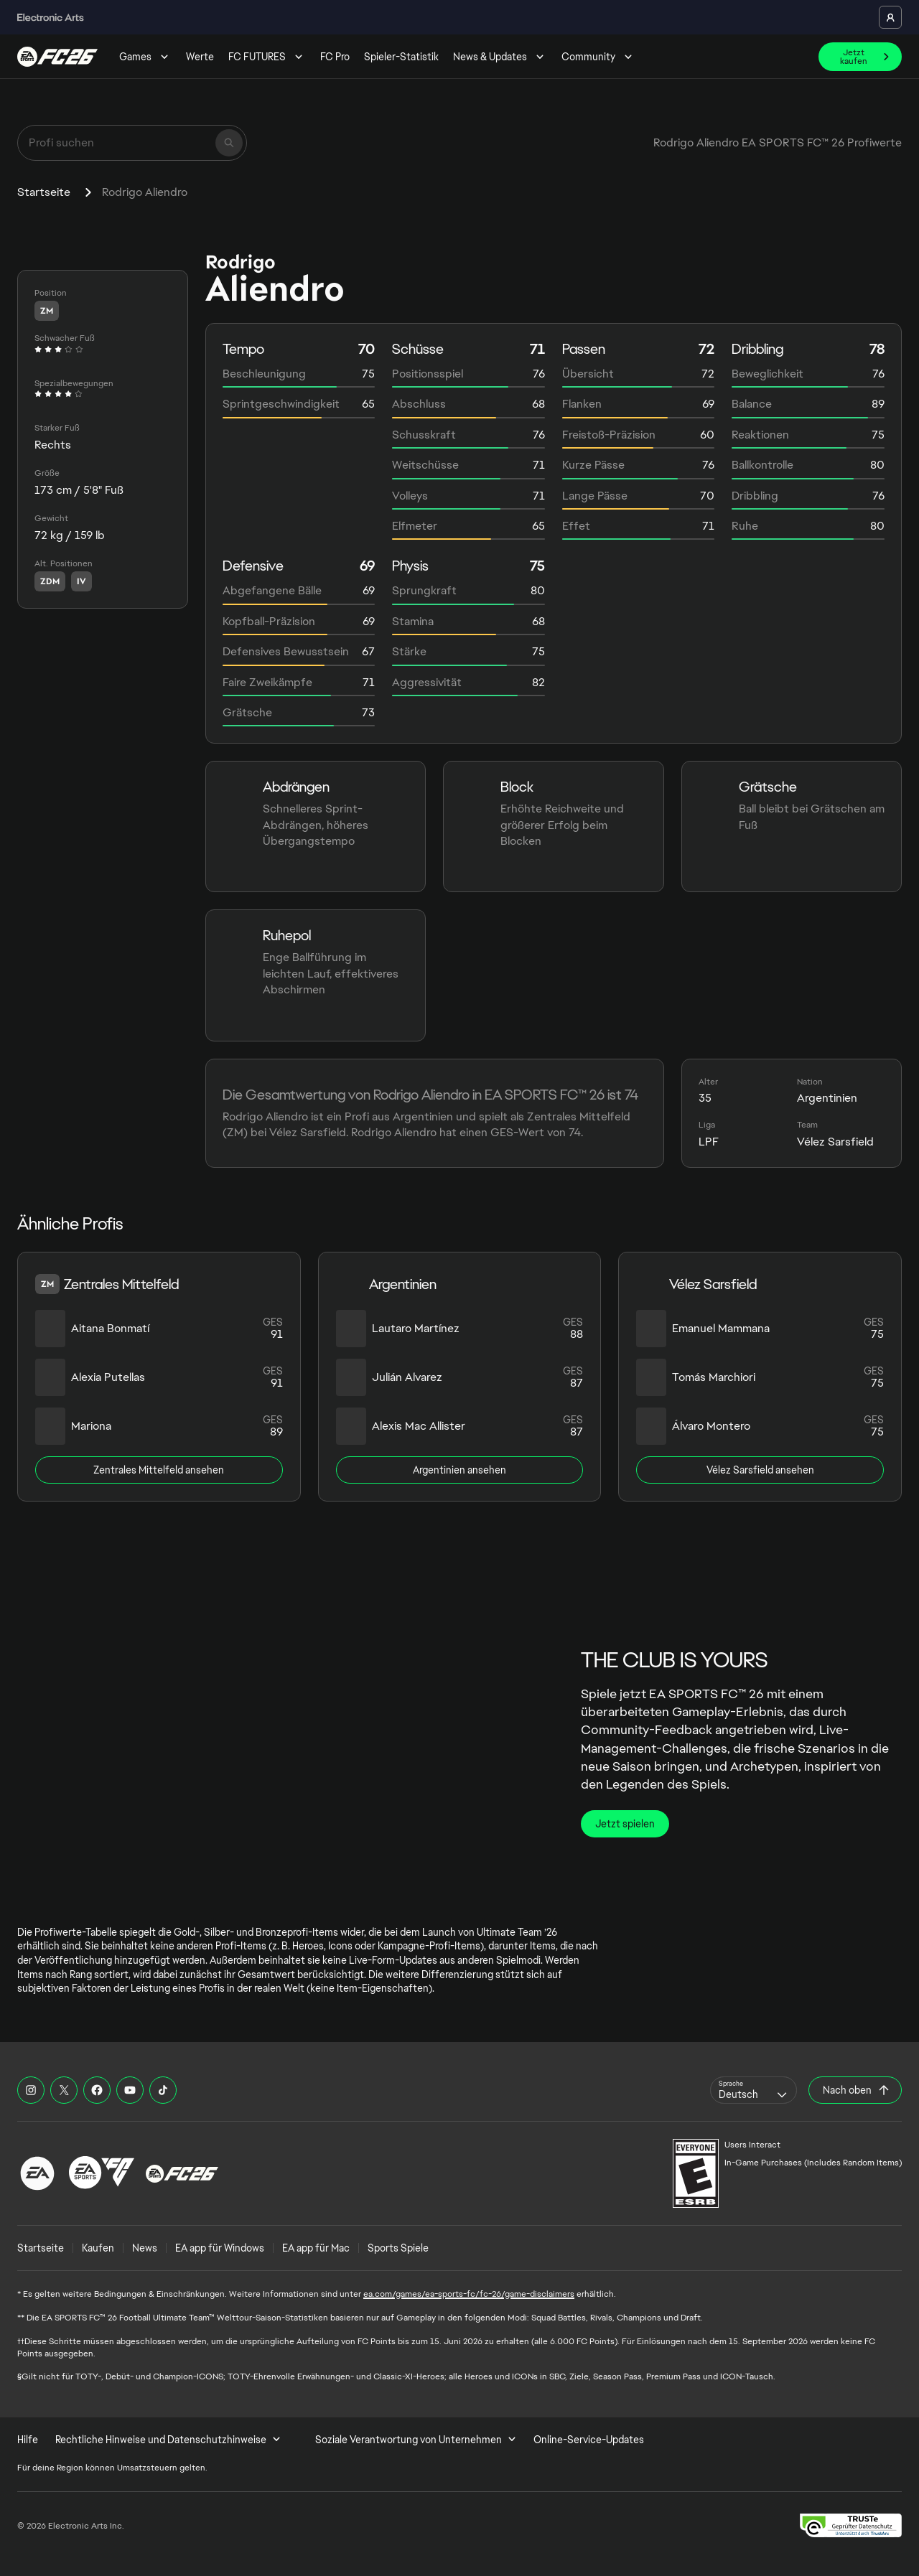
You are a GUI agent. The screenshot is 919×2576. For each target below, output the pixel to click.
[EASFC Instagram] (31, 2090)
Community (598, 56)
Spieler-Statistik (401, 56)
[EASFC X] (64, 2090)
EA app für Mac (316, 2248)
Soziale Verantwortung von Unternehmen (415, 2440)
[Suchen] (229, 142)
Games (145, 56)
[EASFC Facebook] (97, 2090)
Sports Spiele (398, 2248)
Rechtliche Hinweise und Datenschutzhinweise (168, 2440)
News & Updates (500, 56)
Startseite (43, 192)
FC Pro (335, 56)
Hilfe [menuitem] (27, 2440)
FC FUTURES (267, 56)
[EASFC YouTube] (130, 2090)
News (144, 2248)
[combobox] (753, 2090)
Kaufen (98, 2248)
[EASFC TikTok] (163, 2090)
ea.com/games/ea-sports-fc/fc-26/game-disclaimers (468, 2294)
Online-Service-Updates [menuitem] (588, 2440)
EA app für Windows (219, 2248)
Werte (200, 56)
